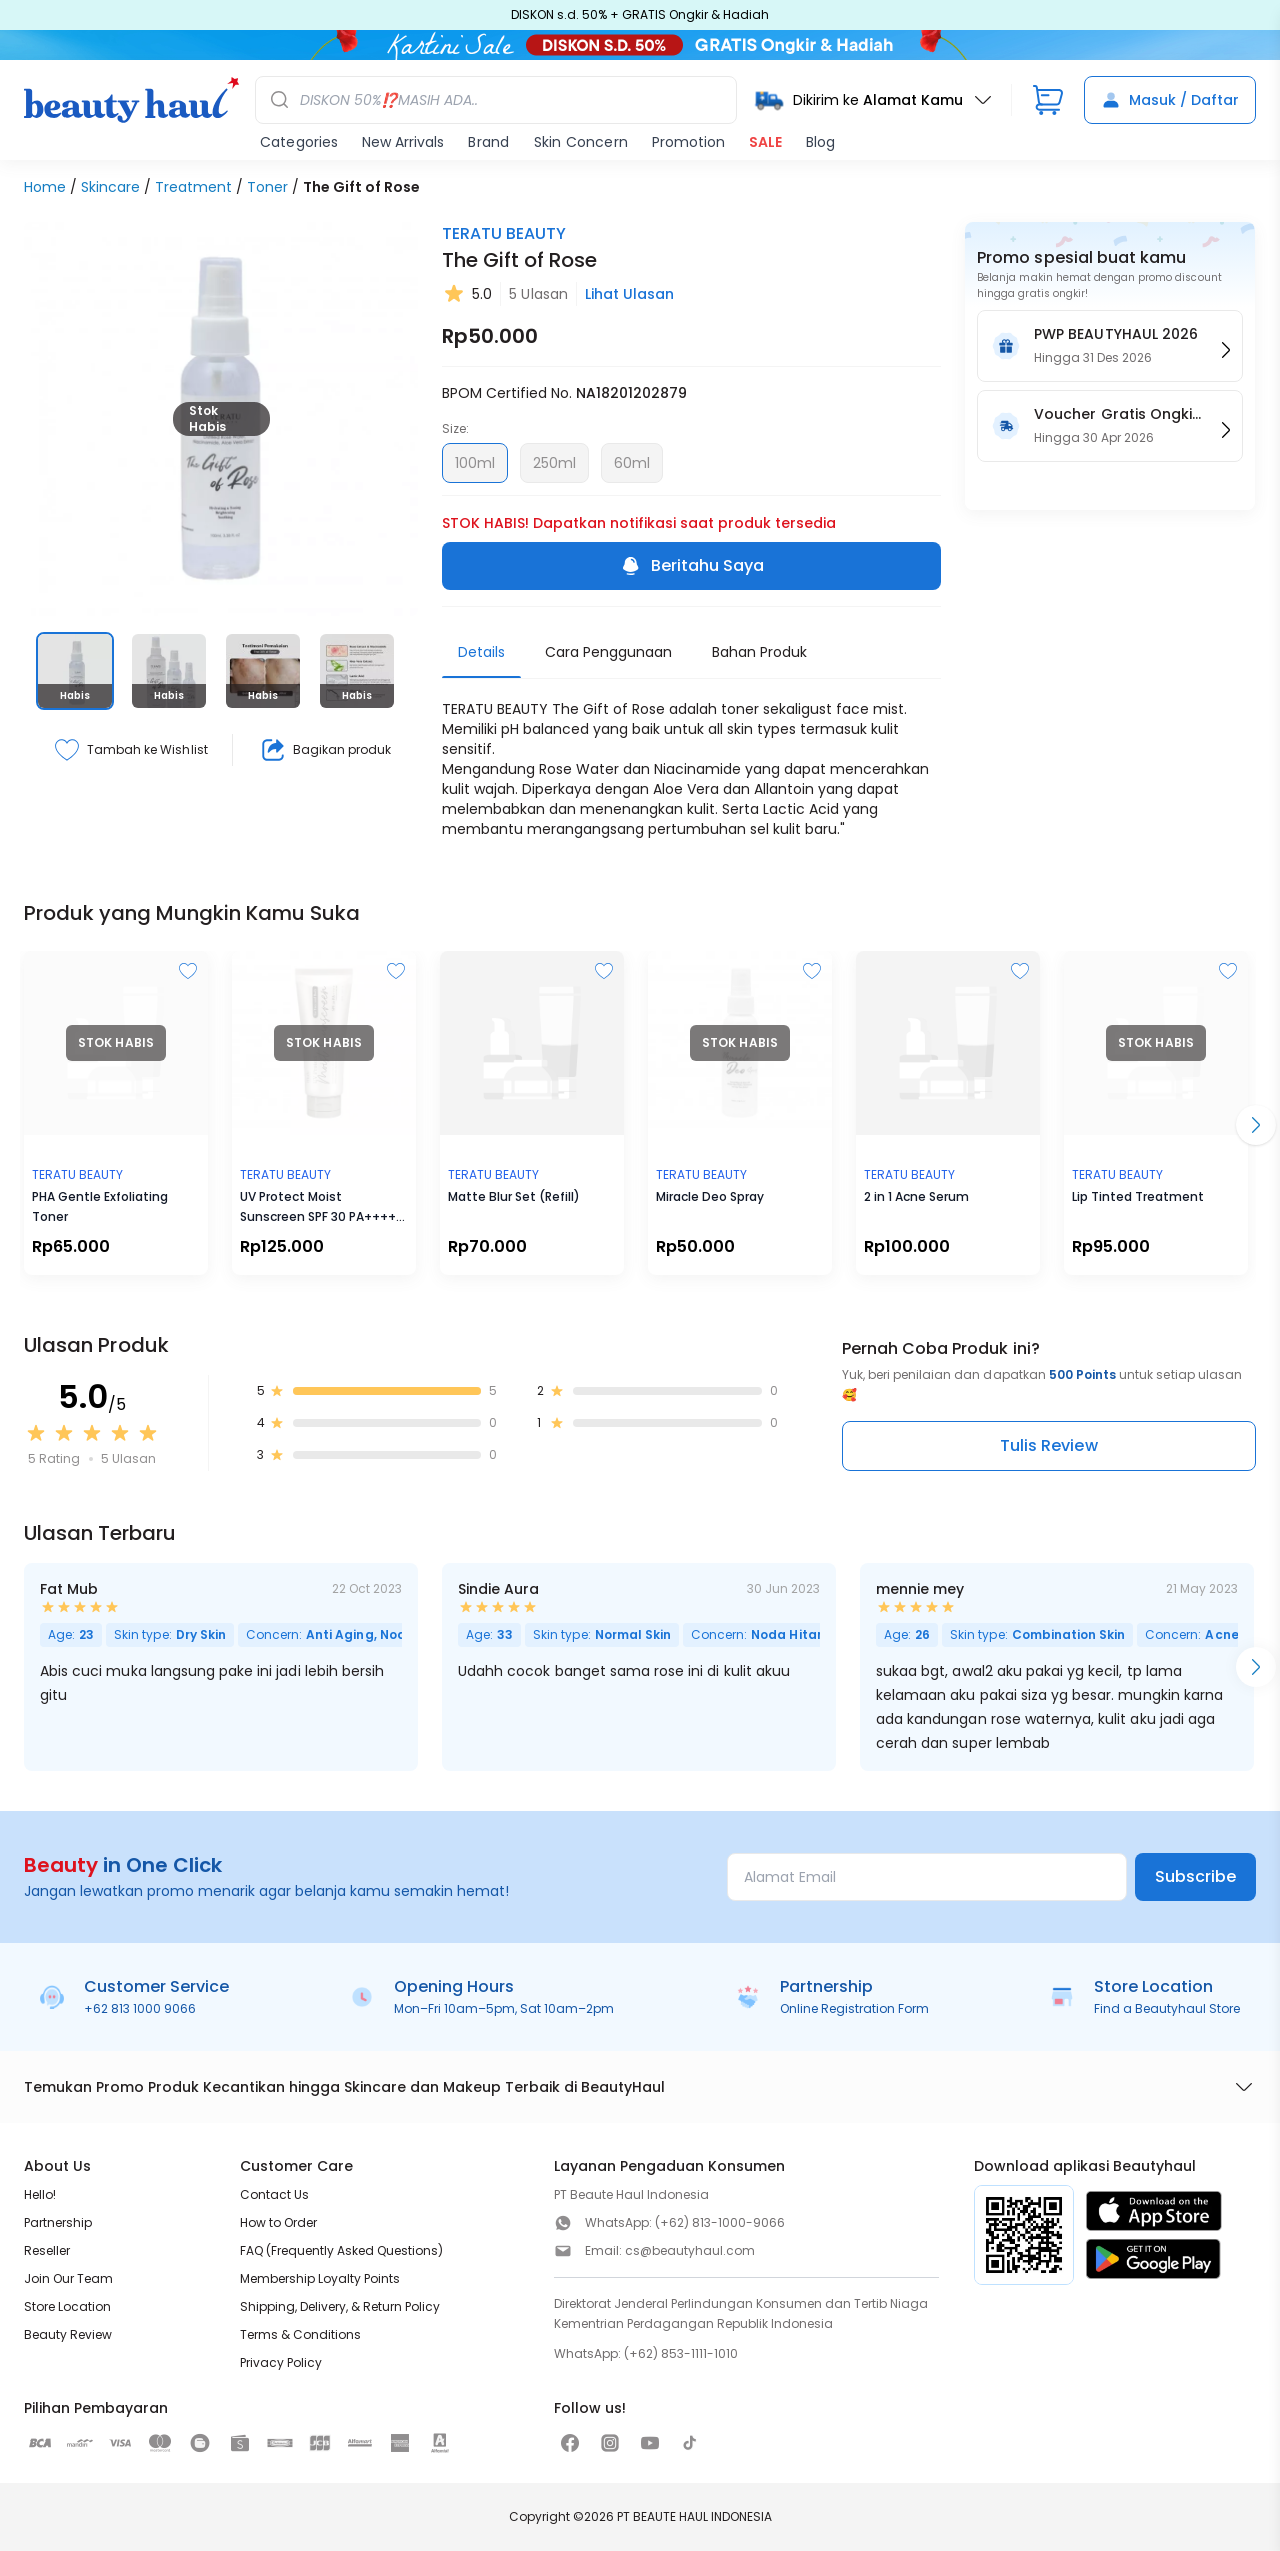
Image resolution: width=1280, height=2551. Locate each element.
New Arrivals (403, 142)
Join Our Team (68, 2278)
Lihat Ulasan (629, 294)
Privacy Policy (281, 2362)
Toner (267, 187)
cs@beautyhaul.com (690, 2250)
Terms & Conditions (300, 2334)
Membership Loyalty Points (320, 2278)
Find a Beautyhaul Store (1167, 2008)
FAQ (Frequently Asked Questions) (341, 2250)
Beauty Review (68, 2334)
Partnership (58, 2222)
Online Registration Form (854, 2008)
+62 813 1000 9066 (140, 2008)
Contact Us (274, 2194)
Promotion (688, 142)
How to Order (278, 2222)
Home (45, 187)
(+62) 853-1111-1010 (681, 2353)
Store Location (67, 2306)
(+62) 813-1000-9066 (720, 2222)
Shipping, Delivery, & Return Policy (340, 2306)
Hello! (40, 2194)
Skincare (110, 187)
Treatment (193, 187)
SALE (765, 142)
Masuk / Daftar (1170, 100)
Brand (488, 142)
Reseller (47, 2250)
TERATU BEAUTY (504, 233)
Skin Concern (581, 142)
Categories (299, 142)
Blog (820, 142)
